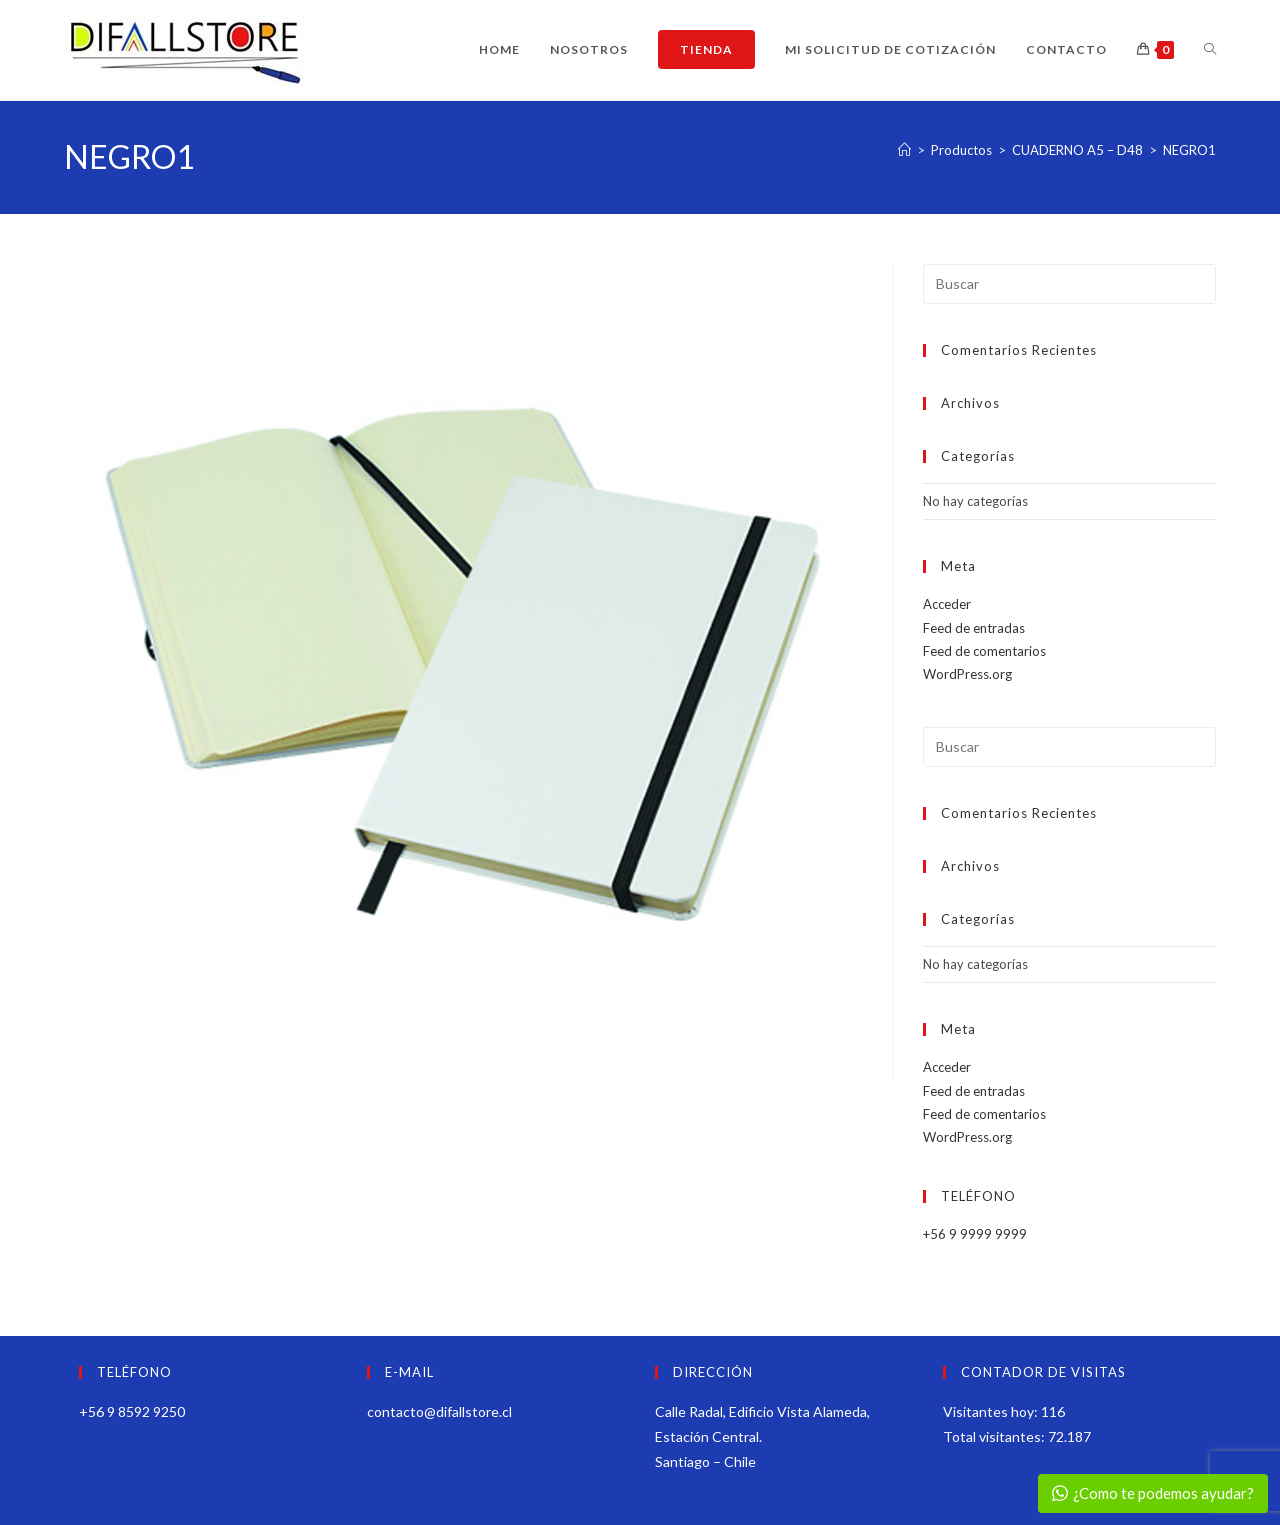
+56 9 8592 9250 (132, 1411)
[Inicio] (904, 150)
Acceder (947, 604)
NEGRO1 (1189, 150)
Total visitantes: (995, 1436)
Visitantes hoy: (992, 1411)
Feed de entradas (974, 628)
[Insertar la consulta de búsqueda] (1069, 284)
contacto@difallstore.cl (439, 1411)
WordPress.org (967, 674)
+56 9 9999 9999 (975, 1234)
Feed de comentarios (984, 651)
